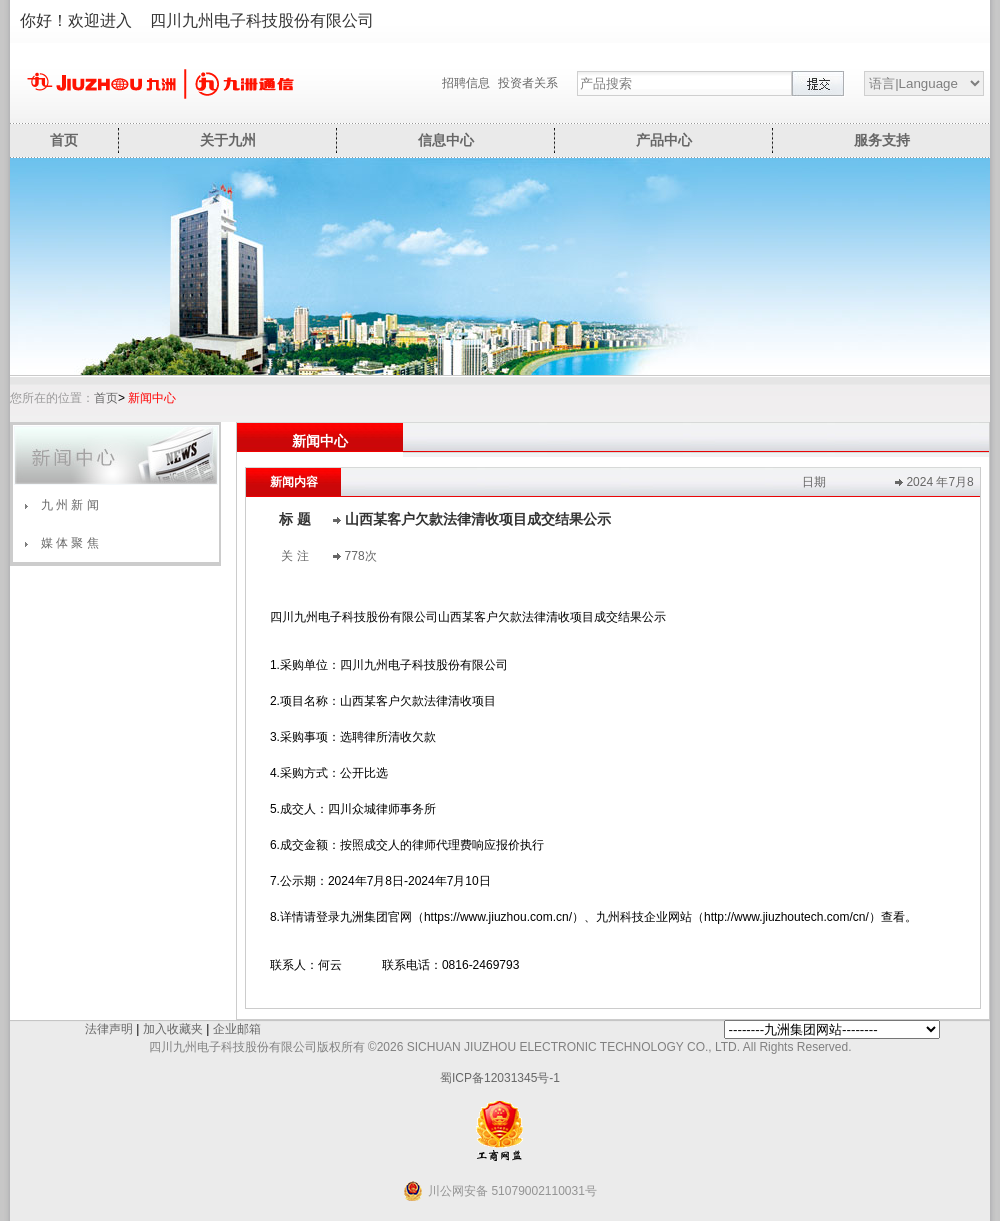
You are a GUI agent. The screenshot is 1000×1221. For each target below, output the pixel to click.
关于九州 (228, 140)
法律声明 (109, 1029)
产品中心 (664, 140)
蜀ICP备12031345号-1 (500, 1078)
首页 (64, 140)
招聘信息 (466, 83)
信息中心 (446, 140)
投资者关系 (528, 83)
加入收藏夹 (173, 1029)
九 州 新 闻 (70, 505)
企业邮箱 (237, 1029)
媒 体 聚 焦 (70, 543)
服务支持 (882, 140)
